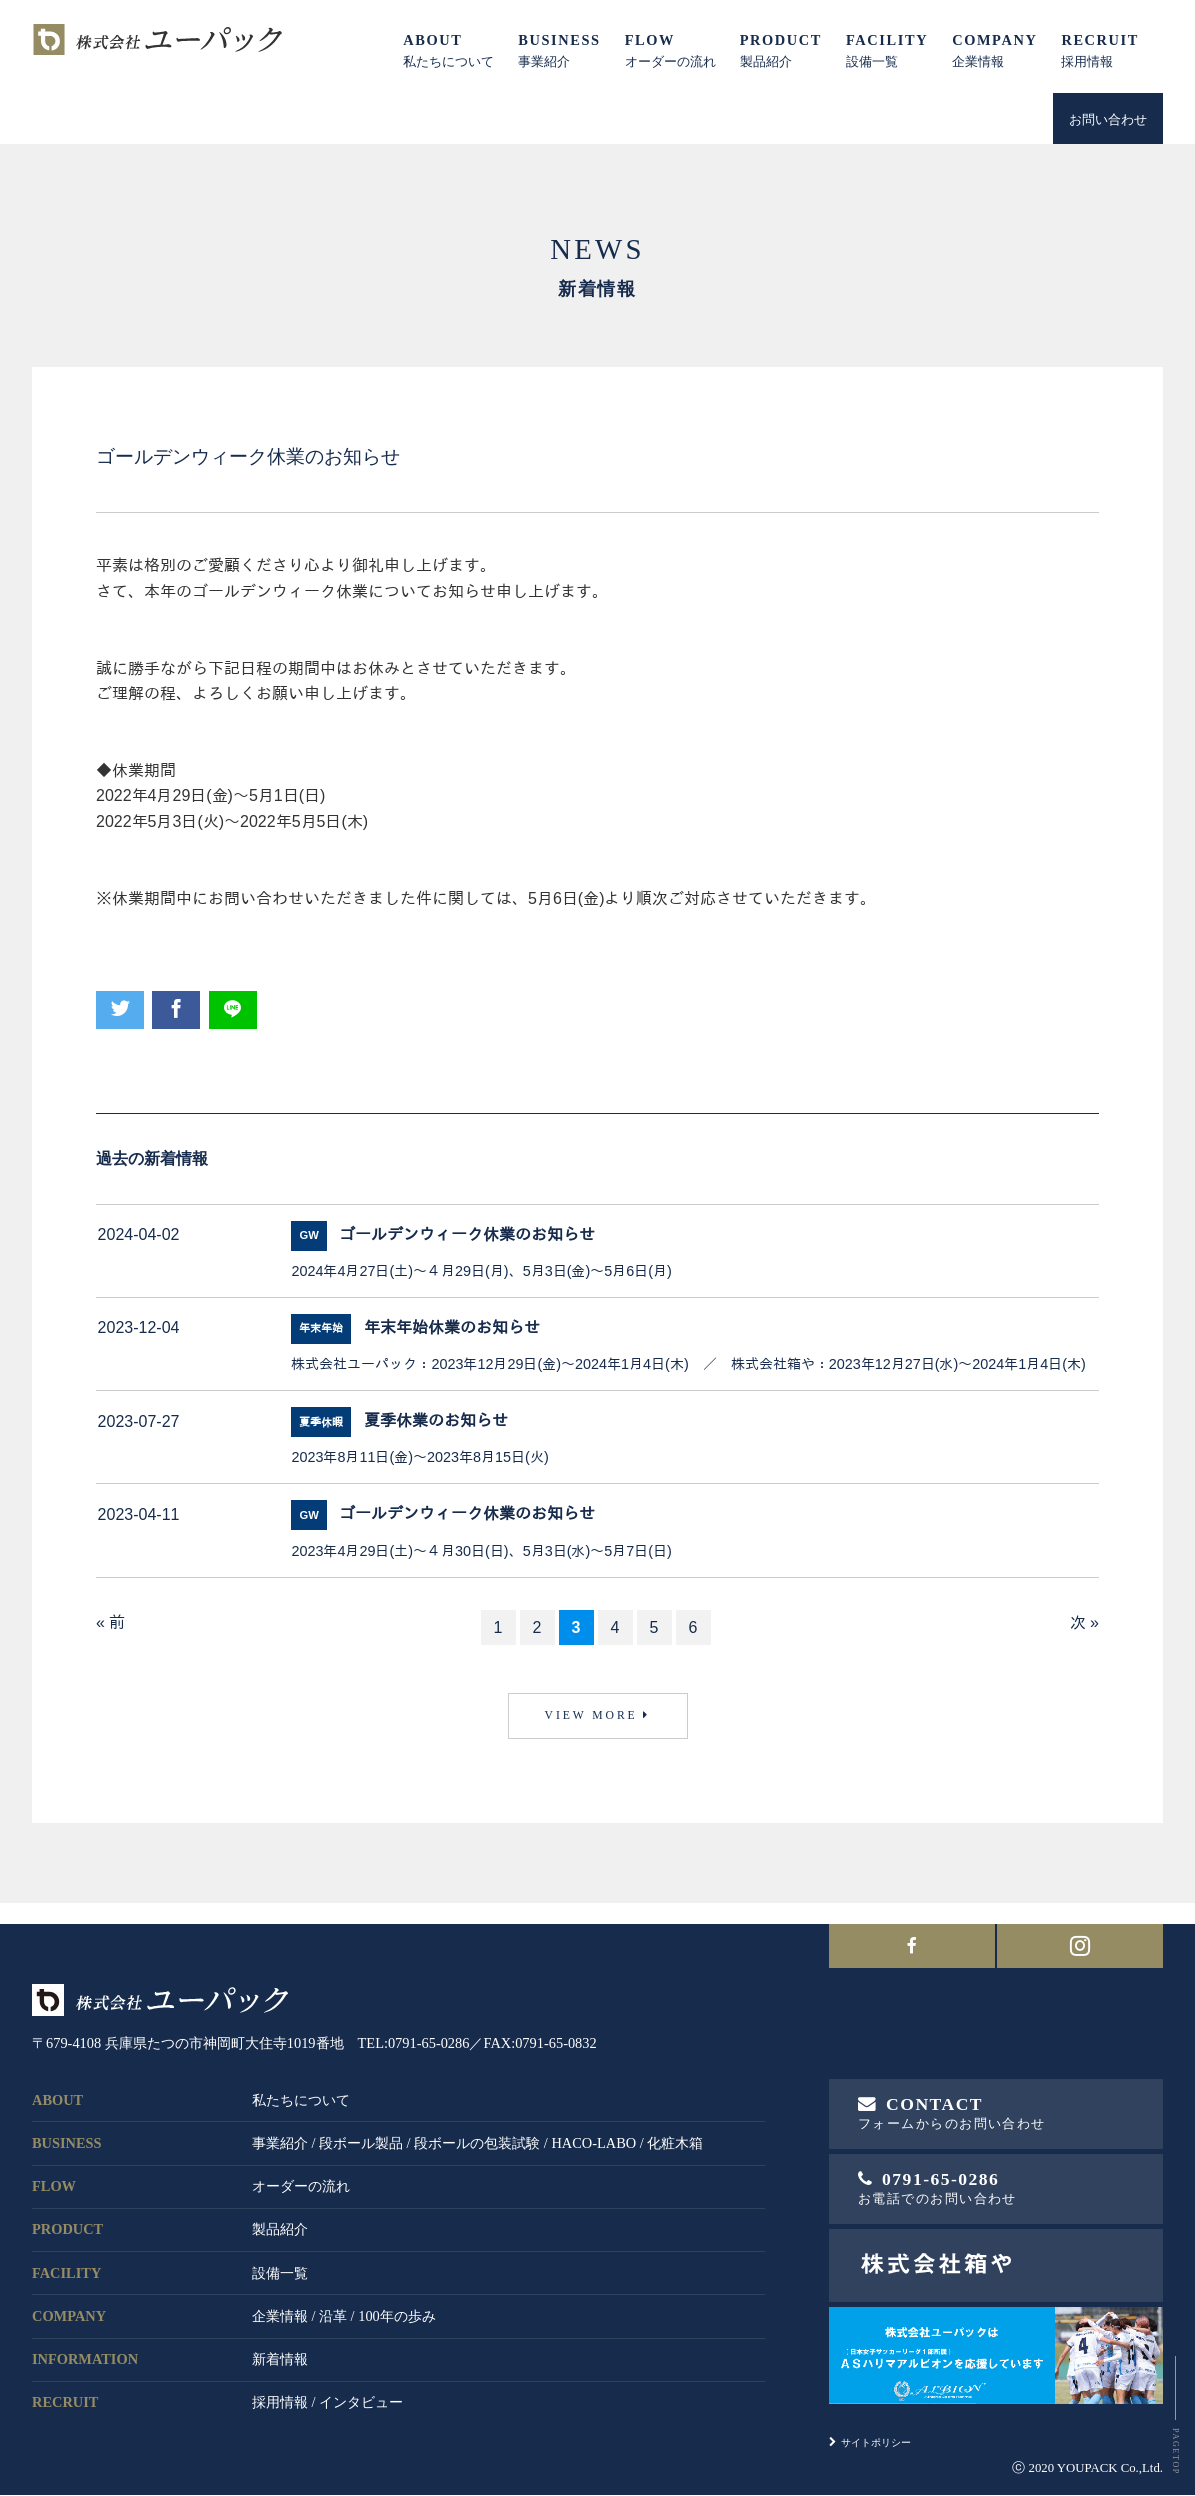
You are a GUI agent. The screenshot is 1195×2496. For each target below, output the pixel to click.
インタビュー (361, 2390)
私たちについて (301, 2087)
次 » (1084, 1622)
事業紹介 (280, 2130)
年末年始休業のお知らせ (452, 1327)
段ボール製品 (361, 2130)
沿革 (333, 2303)
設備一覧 (280, 2260)
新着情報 (280, 2347)
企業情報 (280, 2303)
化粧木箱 (675, 2130)
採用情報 (280, 2390)
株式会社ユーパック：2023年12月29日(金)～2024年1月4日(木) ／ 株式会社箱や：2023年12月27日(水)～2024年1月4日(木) (688, 1364)
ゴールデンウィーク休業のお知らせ (467, 1234)
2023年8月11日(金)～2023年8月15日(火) (419, 1457)
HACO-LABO (593, 2130)
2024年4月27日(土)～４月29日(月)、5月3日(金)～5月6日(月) (481, 1271)
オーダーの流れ (301, 2174)
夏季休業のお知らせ (436, 1420)
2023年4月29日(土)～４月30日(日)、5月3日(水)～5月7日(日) (481, 1551)
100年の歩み (397, 2303)
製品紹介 (280, 2217)
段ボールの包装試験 (477, 2130)
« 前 (110, 1622)
